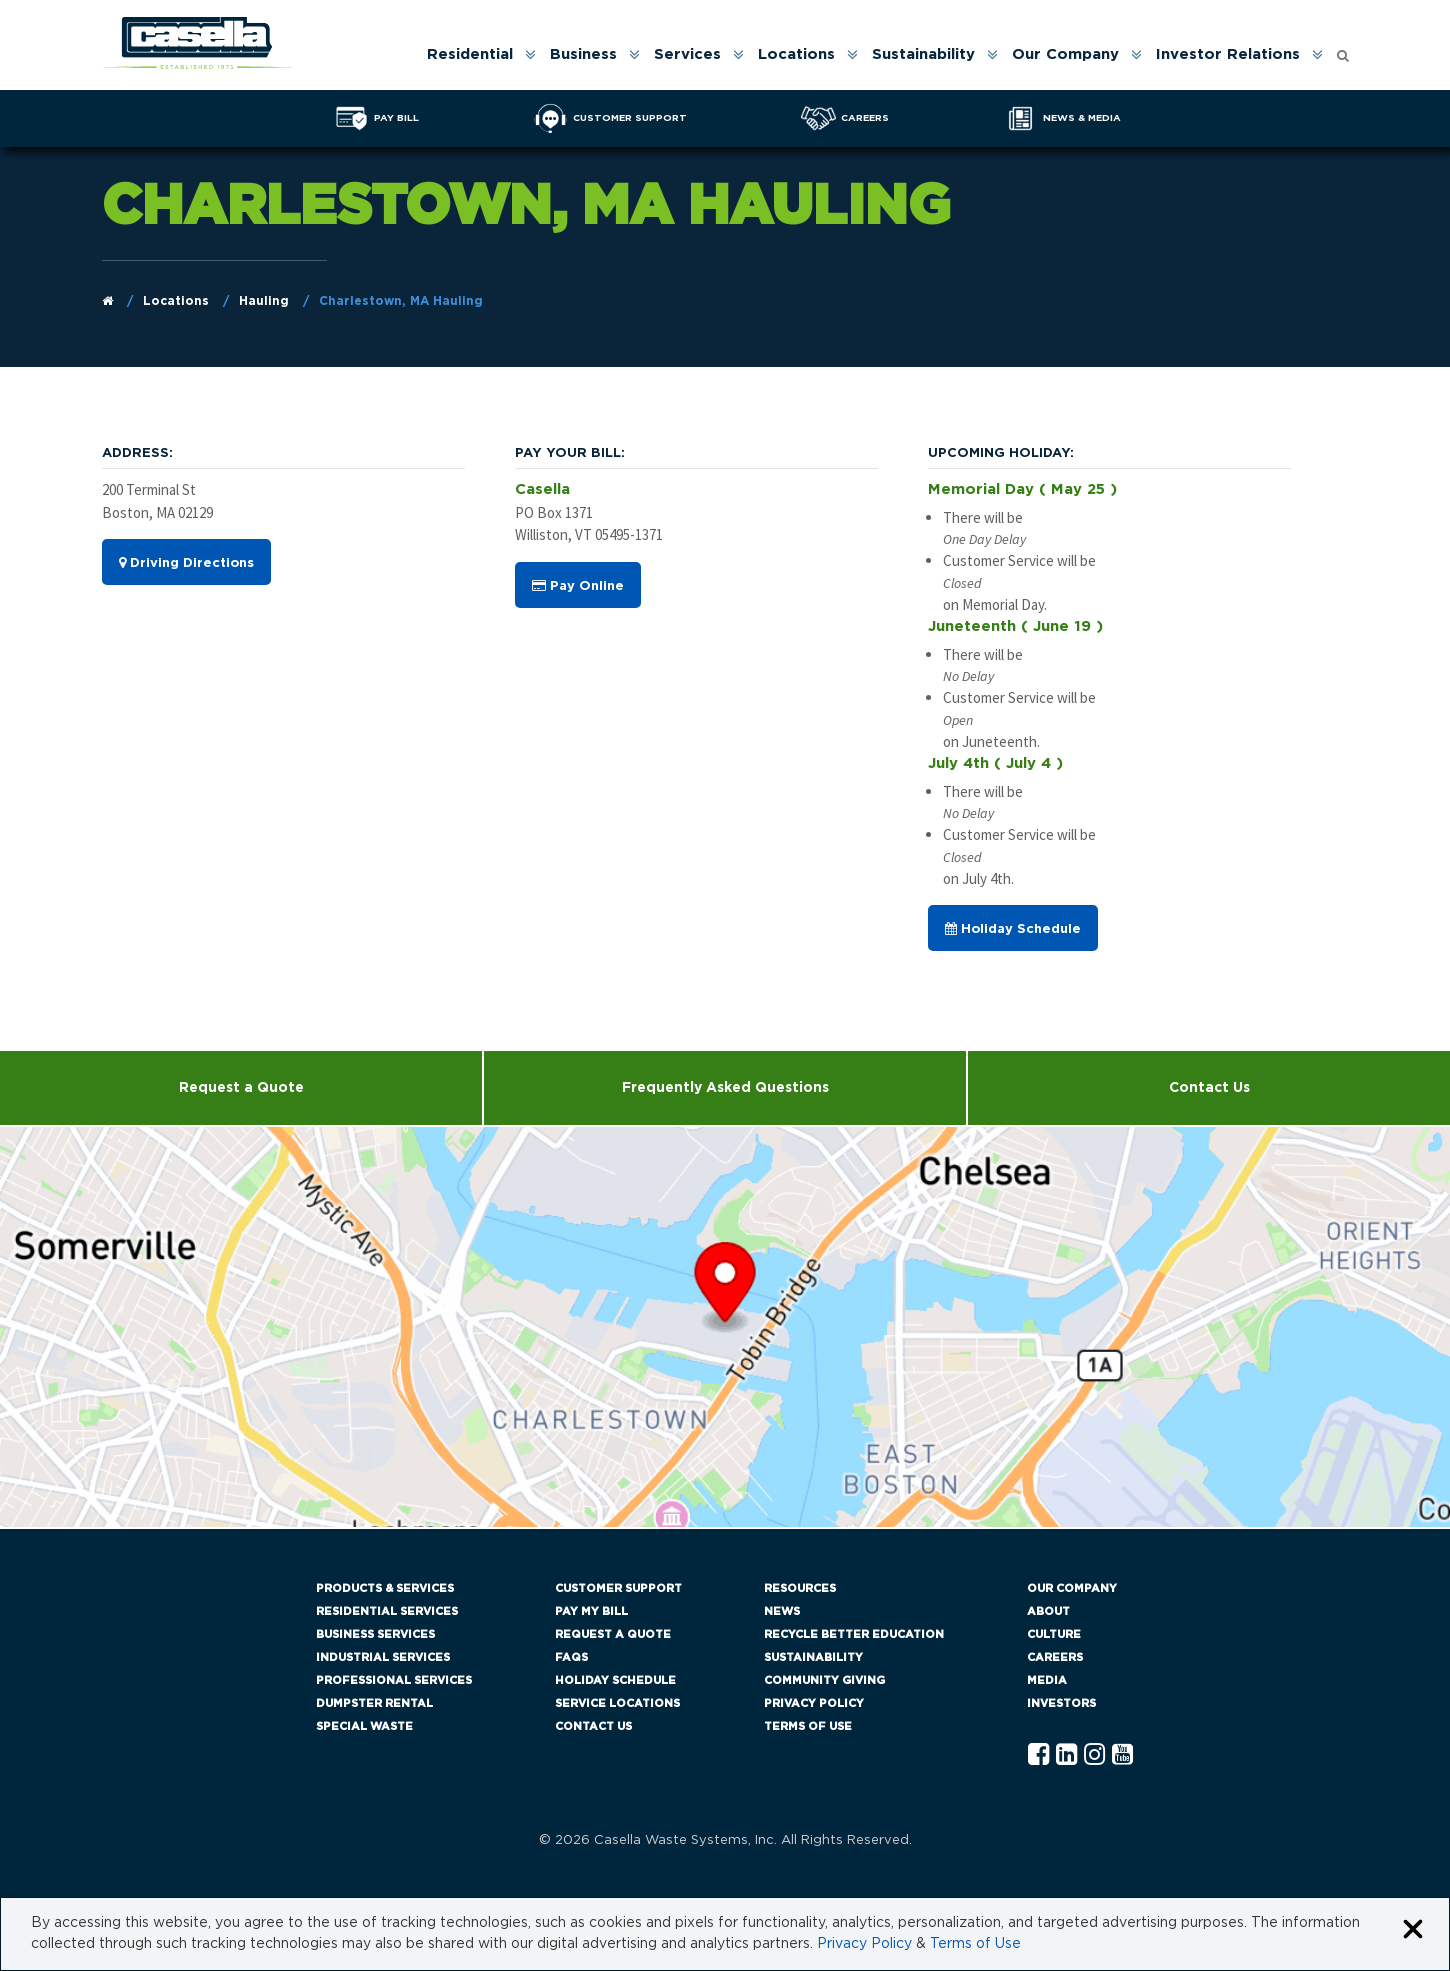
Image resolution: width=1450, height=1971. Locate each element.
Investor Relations (1228, 54)
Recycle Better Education (854, 1634)
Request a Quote (241, 1088)
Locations (796, 54)
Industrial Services (383, 1657)
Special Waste (364, 1726)
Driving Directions (186, 563)
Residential (470, 54)
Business (583, 54)
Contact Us (1209, 1088)
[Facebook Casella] (1038, 1755)
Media (1047, 1680)
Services (687, 54)
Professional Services (394, 1680)
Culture (1054, 1634)
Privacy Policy (814, 1703)
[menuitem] (480, 54)
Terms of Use (808, 1726)
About (1048, 1611)
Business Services (375, 1634)
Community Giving (824, 1680)
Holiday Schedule (1013, 929)
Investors (1061, 1703)
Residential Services (387, 1611)
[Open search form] (1343, 50)
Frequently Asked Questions (725, 1088)
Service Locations (617, 1703)
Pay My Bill (591, 1611)
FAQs (571, 1657)
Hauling (264, 301)
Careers (1055, 1657)
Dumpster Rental (374, 1703)
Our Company (1065, 54)
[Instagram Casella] (1094, 1755)
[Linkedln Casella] (1066, 1755)
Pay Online (578, 586)
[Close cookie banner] (1413, 1930)
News (782, 1611)
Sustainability (923, 54)
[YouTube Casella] (1122, 1755)
